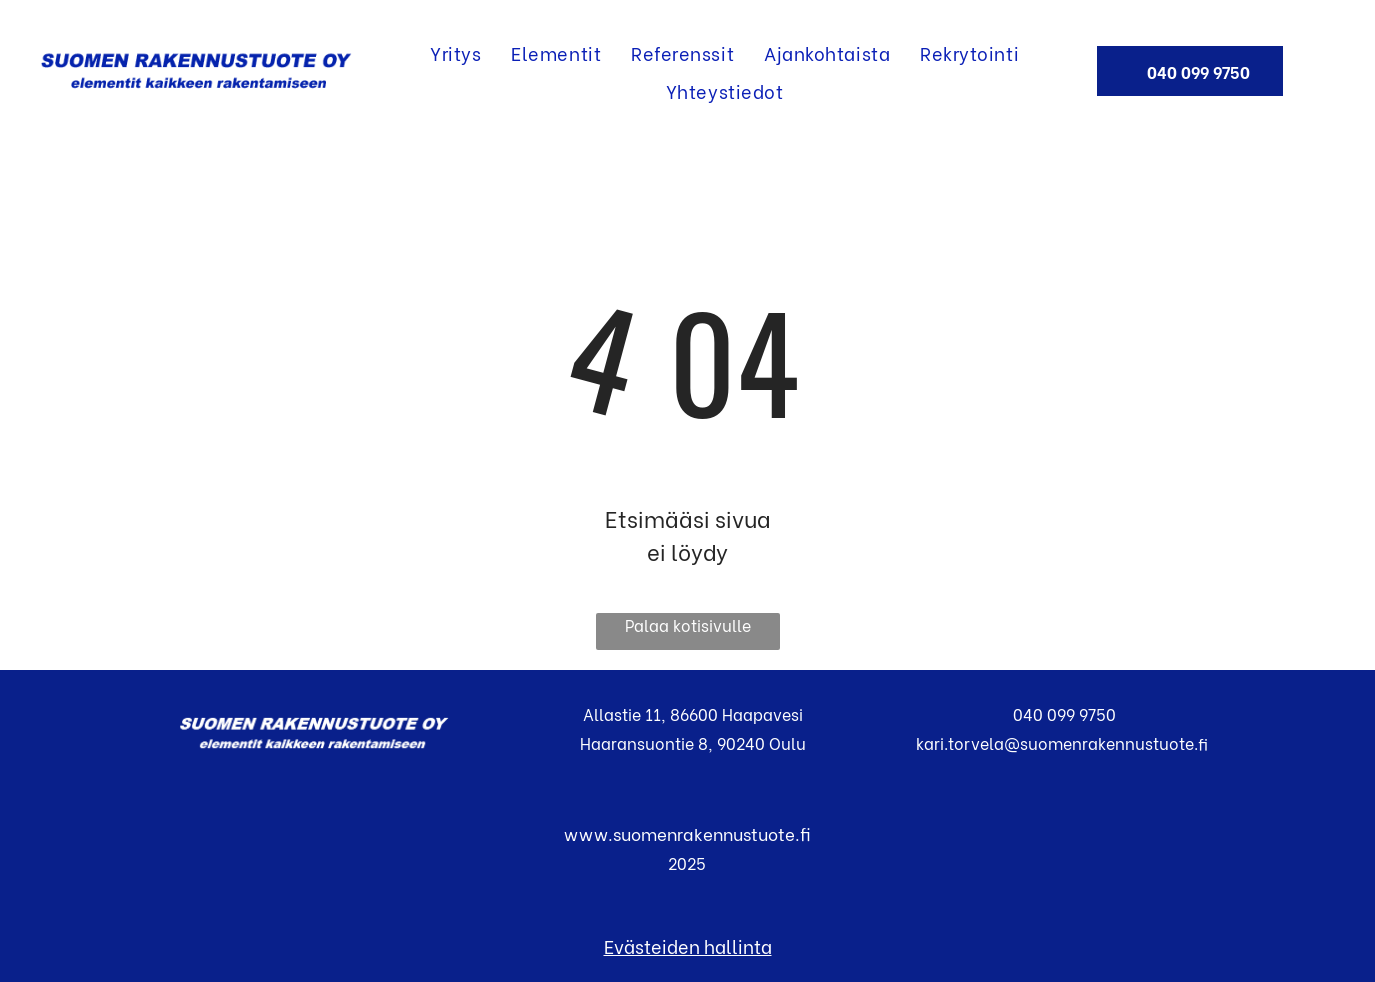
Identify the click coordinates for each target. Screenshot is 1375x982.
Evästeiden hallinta (688, 945)
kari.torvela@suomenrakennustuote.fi (1060, 742)
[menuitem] (455, 52)
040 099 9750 (1060, 713)
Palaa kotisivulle (688, 624)
